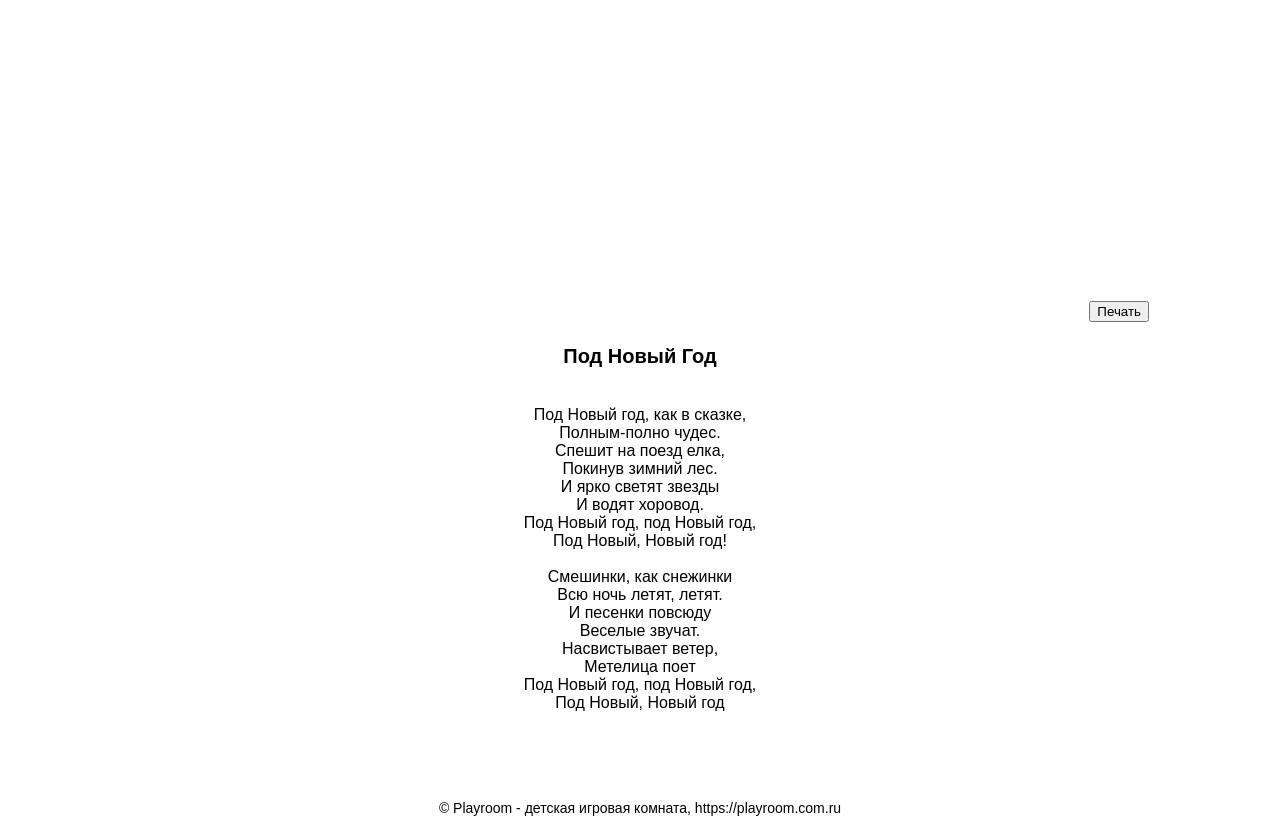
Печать (1119, 311)
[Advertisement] (500, 140)
